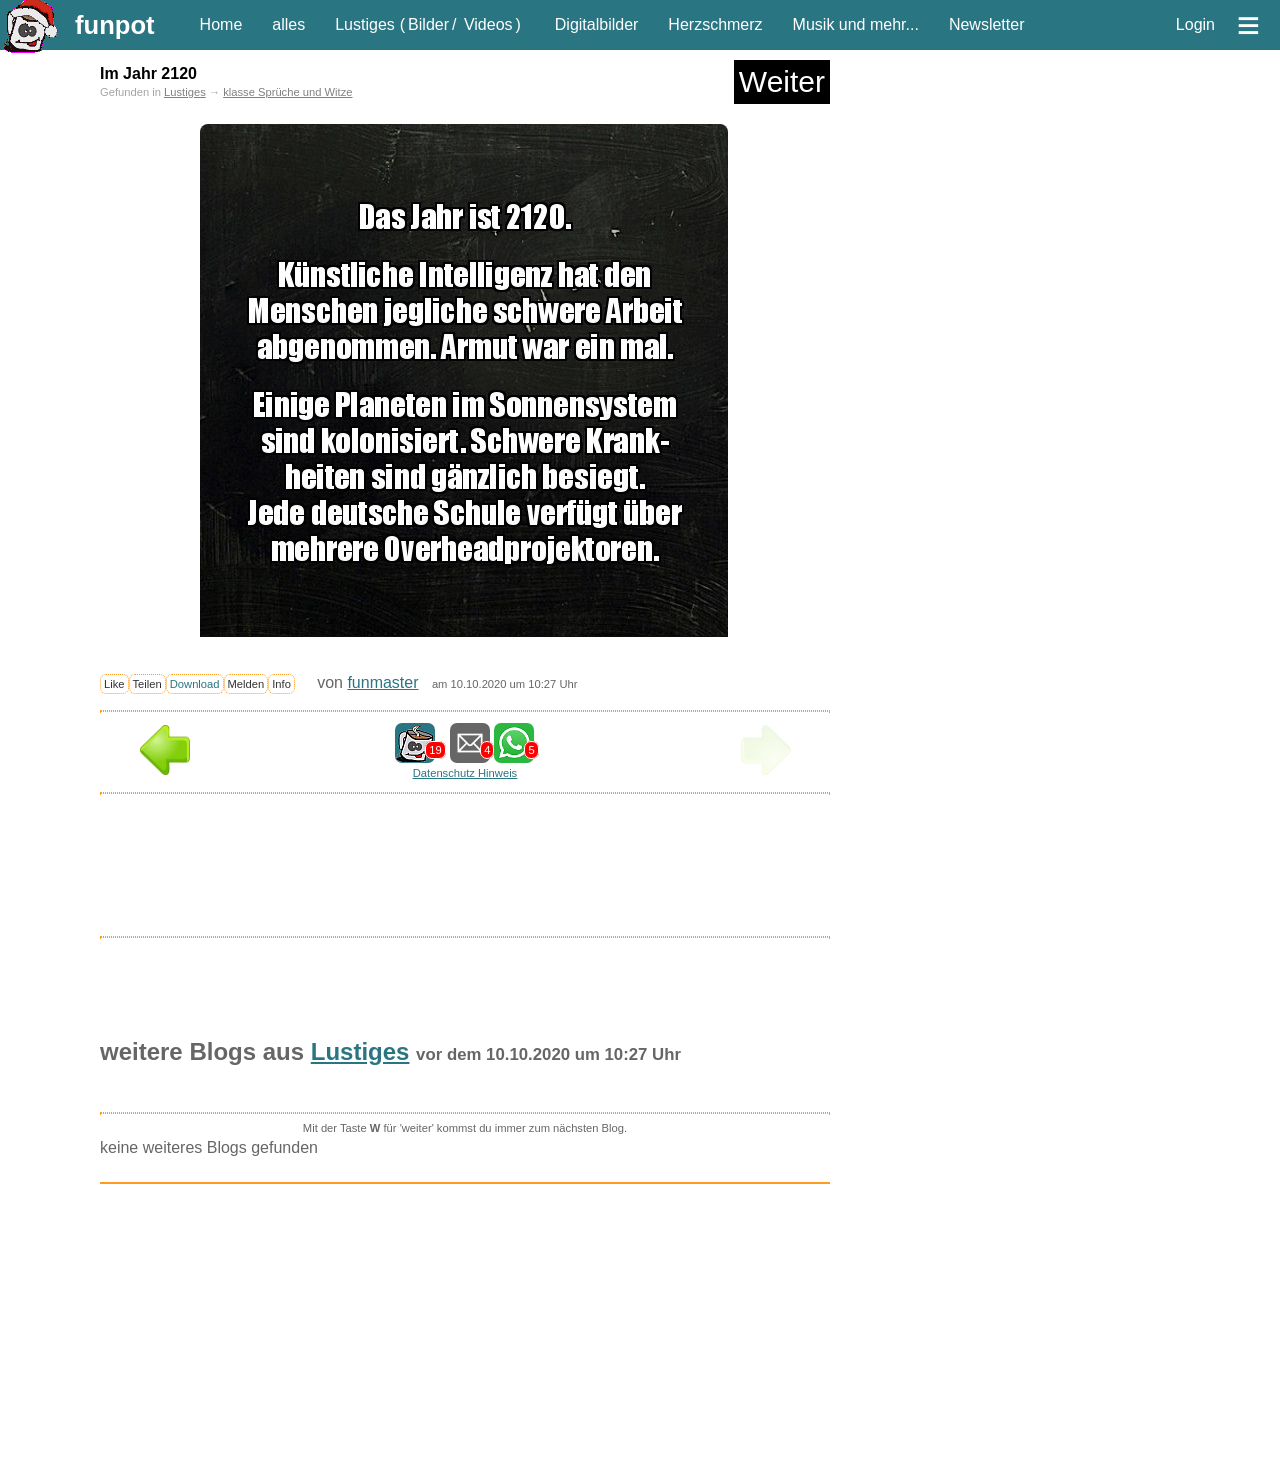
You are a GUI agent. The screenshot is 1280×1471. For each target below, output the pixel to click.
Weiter (782, 81)
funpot (115, 25)
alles (288, 24)
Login (1195, 24)
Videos (488, 24)
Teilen (147, 684)
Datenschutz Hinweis (465, 773)
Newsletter (987, 24)
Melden (246, 684)
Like (114, 684)
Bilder (428, 24)
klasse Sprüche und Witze (287, 92)
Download (195, 684)
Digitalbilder (597, 24)
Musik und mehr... (856, 24)
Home (221, 24)
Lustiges (365, 24)
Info (281, 684)
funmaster (382, 682)
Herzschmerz (715, 24)
